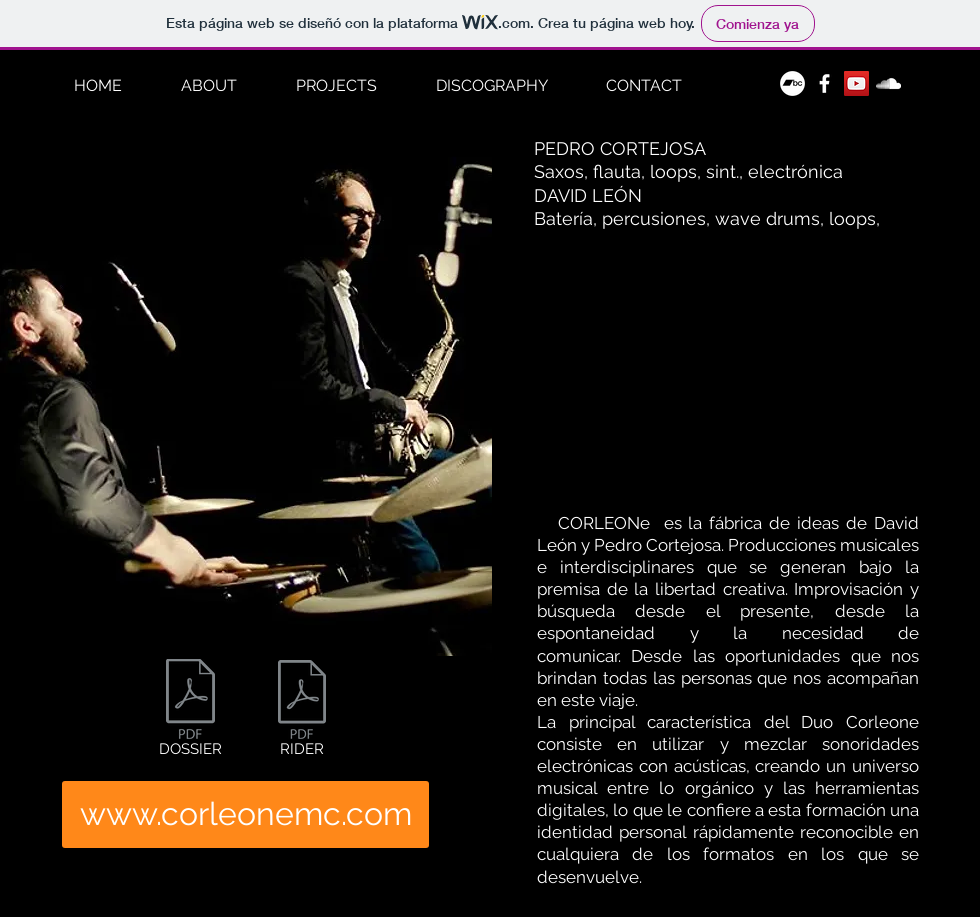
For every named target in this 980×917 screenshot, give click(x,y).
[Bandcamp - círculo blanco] (792, 83)
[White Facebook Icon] (824, 83)
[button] (336, 86)
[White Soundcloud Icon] (888, 83)
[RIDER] (301, 712)
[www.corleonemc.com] (245, 814)
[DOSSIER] (190, 712)
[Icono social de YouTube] (856, 83)
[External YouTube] (728, 361)
